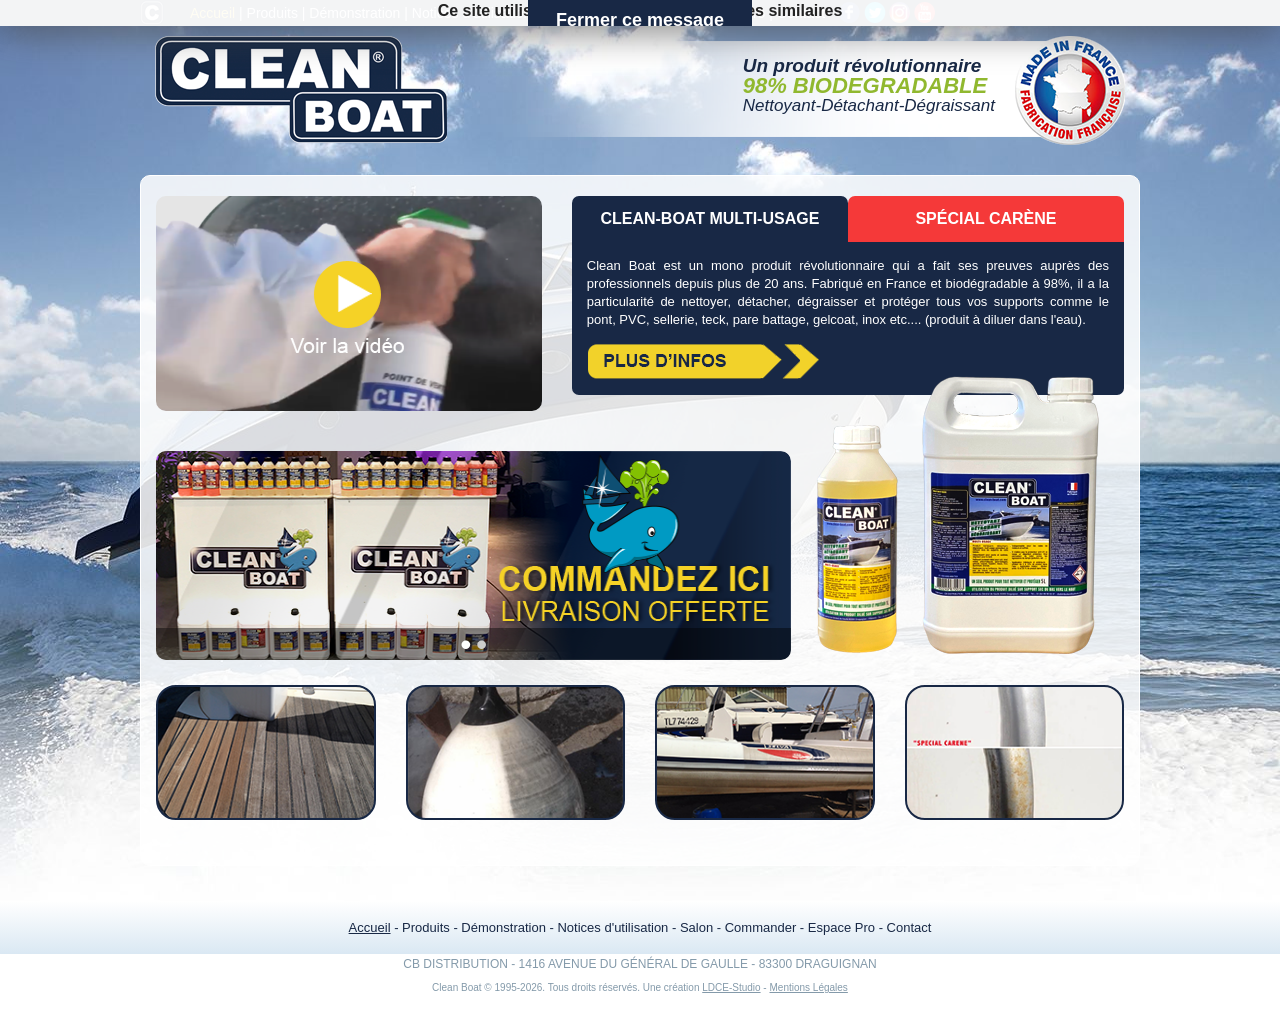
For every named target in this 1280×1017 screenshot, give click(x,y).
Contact (801, 13)
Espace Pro (729, 13)
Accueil (212, 13)
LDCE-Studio (731, 987)
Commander (636, 13)
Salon (561, 13)
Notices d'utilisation (471, 13)
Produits (272, 13)
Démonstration (354, 13)
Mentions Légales (808, 987)
